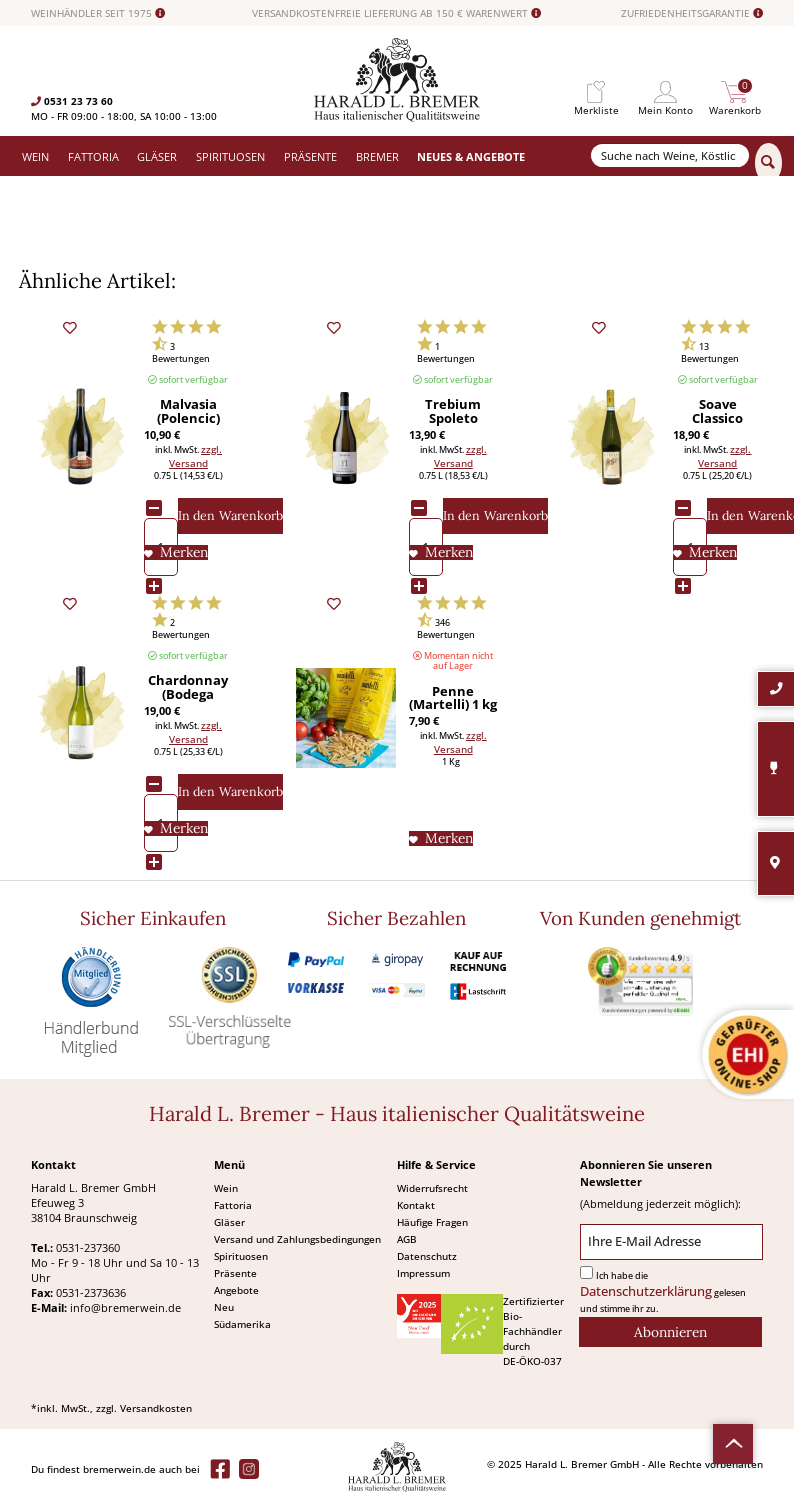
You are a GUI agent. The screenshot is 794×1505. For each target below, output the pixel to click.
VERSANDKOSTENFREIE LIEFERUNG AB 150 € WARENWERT (396, 13)
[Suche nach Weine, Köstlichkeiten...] (670, 155)
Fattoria (233, 1205)
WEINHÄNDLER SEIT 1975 (98, 13)
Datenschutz (427, 1256)
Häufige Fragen (432, 1222)
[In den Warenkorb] (230, 516)
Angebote (236, 1290)
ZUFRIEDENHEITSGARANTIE (692, 13)
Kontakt (416, 1205)
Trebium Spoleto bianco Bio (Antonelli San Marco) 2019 (453, 412)
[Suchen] (768, 163)
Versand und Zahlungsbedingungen (297, 1239)
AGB (407, 1239)
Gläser (229, 1222)
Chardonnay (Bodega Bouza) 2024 (188, 688)
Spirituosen (241, 1256)
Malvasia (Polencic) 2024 (188, 412)
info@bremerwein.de (125, 1307)
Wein (226, 1188)
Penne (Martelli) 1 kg (453, 699)
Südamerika (242, 1324)
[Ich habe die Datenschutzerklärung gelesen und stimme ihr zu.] (586, 1272)
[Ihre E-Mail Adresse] (671, 1242)
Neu (224, 1307)
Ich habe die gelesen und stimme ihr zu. (663, 1292)
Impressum (423, 1273)
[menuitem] (596, 92)
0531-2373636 (91, 1292)
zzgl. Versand (195, 456)
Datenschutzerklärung (646, 1291)
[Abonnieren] (670, 1332)
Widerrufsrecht (432, 1188)
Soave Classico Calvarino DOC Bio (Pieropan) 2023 (717, 412)
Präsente (235, 1273)
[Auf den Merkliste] (176, 552)
